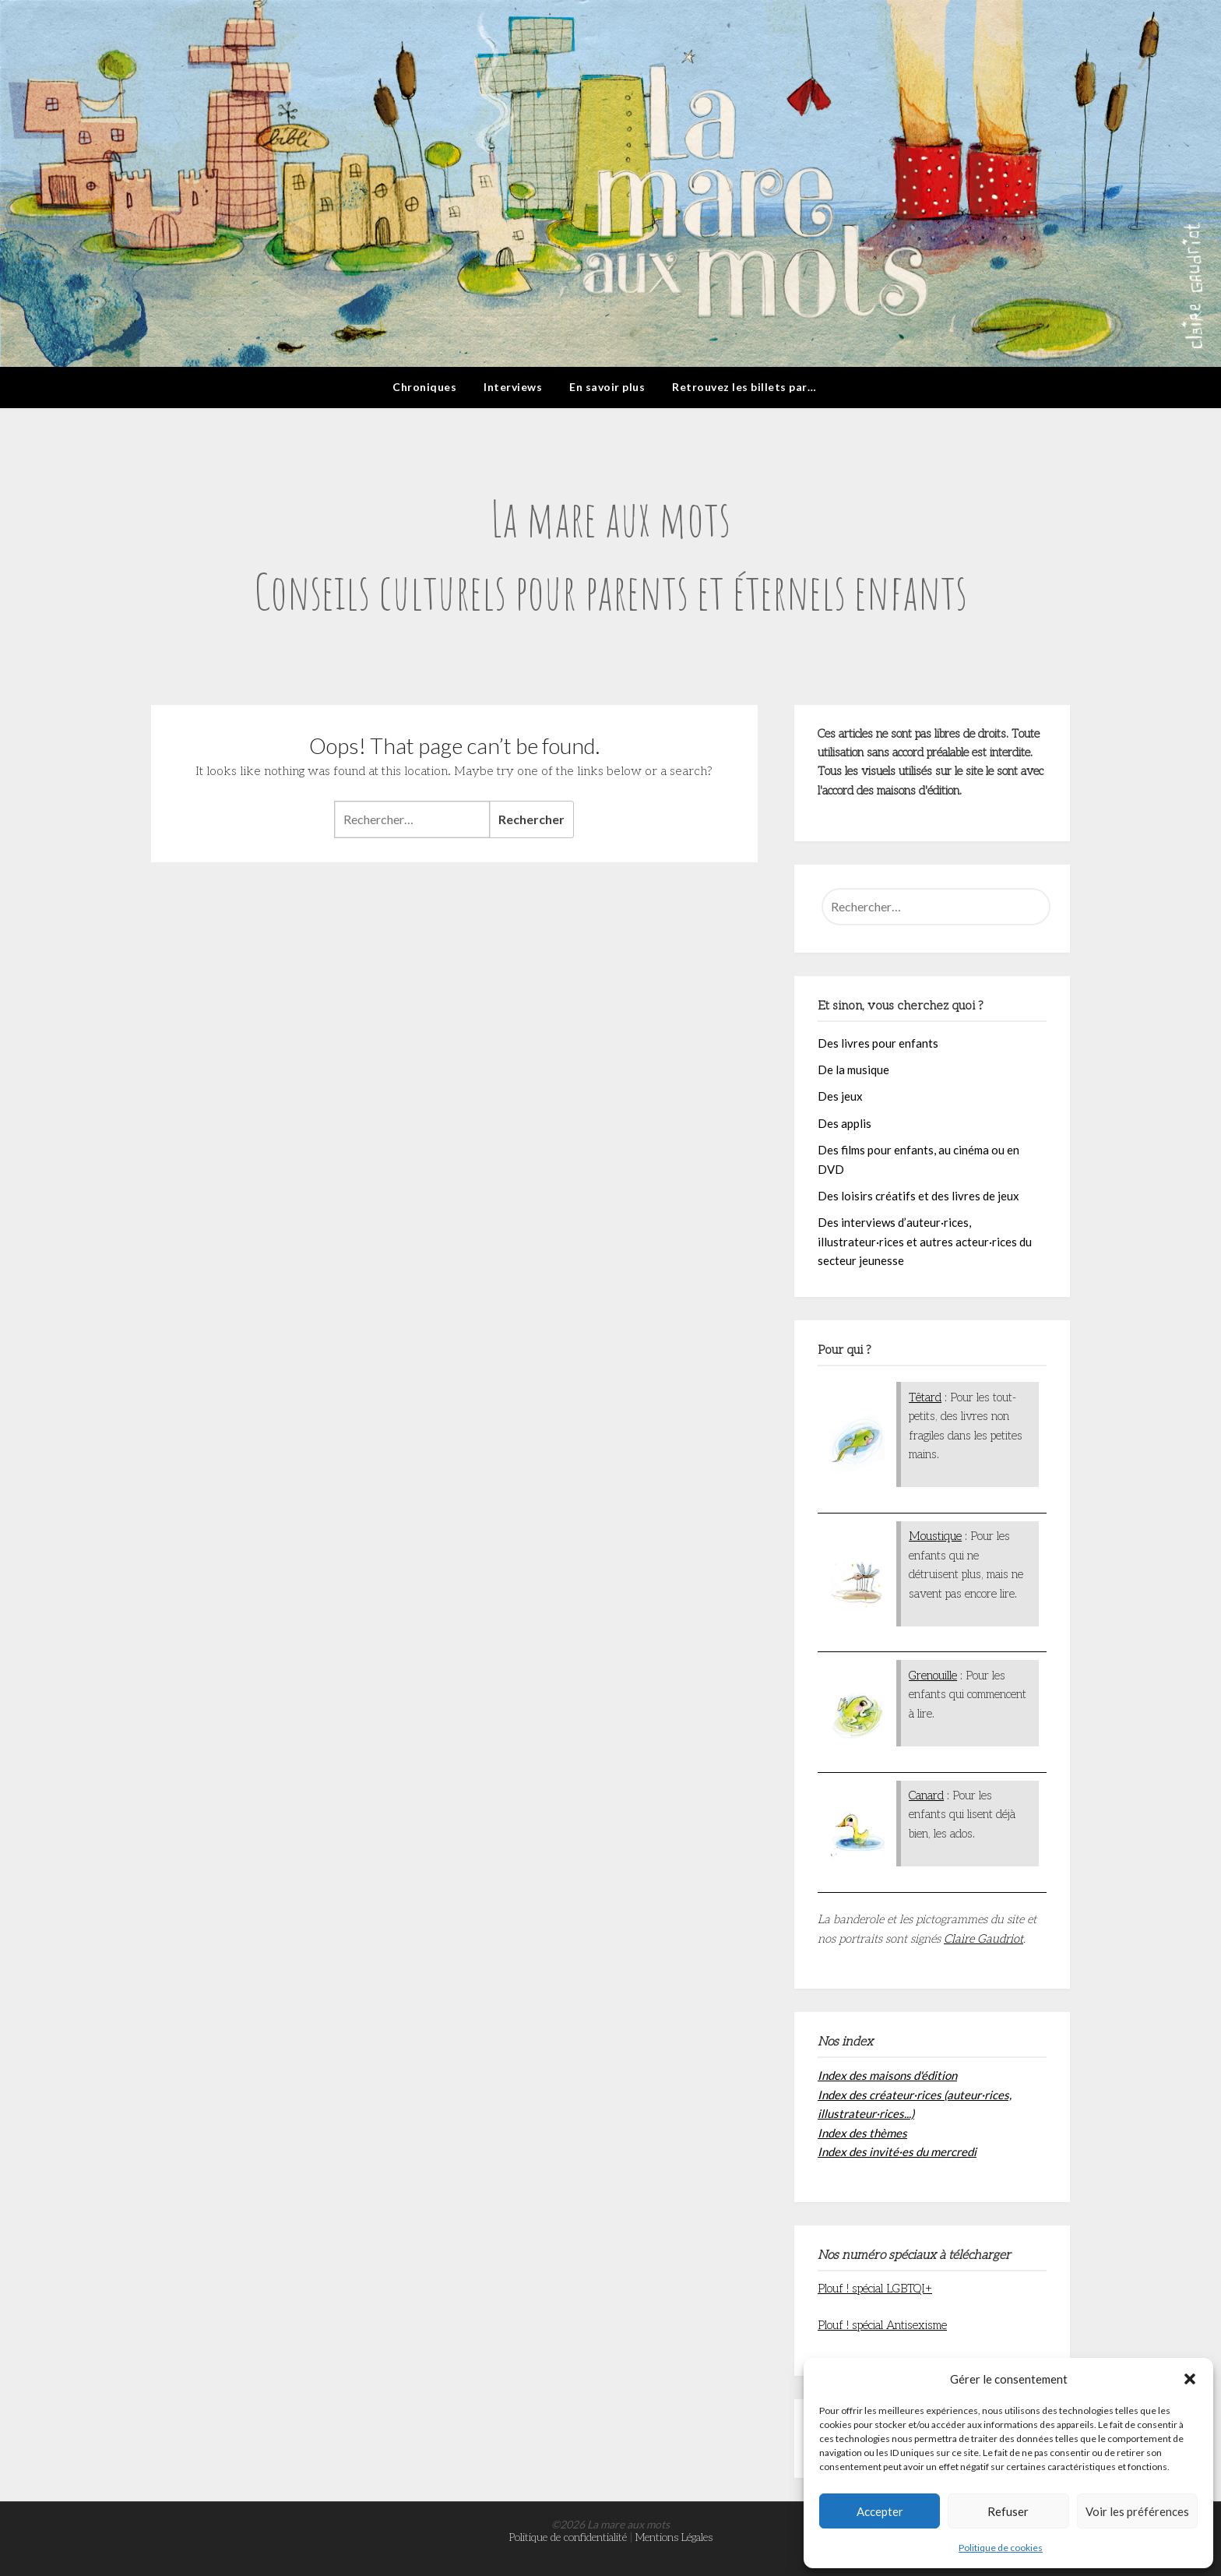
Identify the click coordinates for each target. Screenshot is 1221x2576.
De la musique (853, 1069)
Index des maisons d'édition (887, 2075)
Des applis (844, 1123)
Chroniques (424, 386)
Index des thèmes (862, 2133)
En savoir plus (607, 386)
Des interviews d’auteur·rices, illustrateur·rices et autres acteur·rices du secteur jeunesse (925, 1241)
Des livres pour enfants (878, 1043)
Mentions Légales (674, 2537)
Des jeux (840, 1096)
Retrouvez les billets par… (744, 386)
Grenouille (933, 1676)
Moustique (935, 1536)
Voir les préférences (1137, 2511)
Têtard (925, 1397)
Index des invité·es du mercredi (897, 2151)
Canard (926, 1795)
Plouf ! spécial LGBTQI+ (875, 2289)
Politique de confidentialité (568, 2537)
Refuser (1008, 2511)
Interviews (513, 386)
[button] (1190, 2379)
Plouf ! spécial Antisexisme (882, 2325)
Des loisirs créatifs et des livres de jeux (918, 1196)
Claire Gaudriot (983, 1939)
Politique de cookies (1001, 2547)
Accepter (880, 2511)
